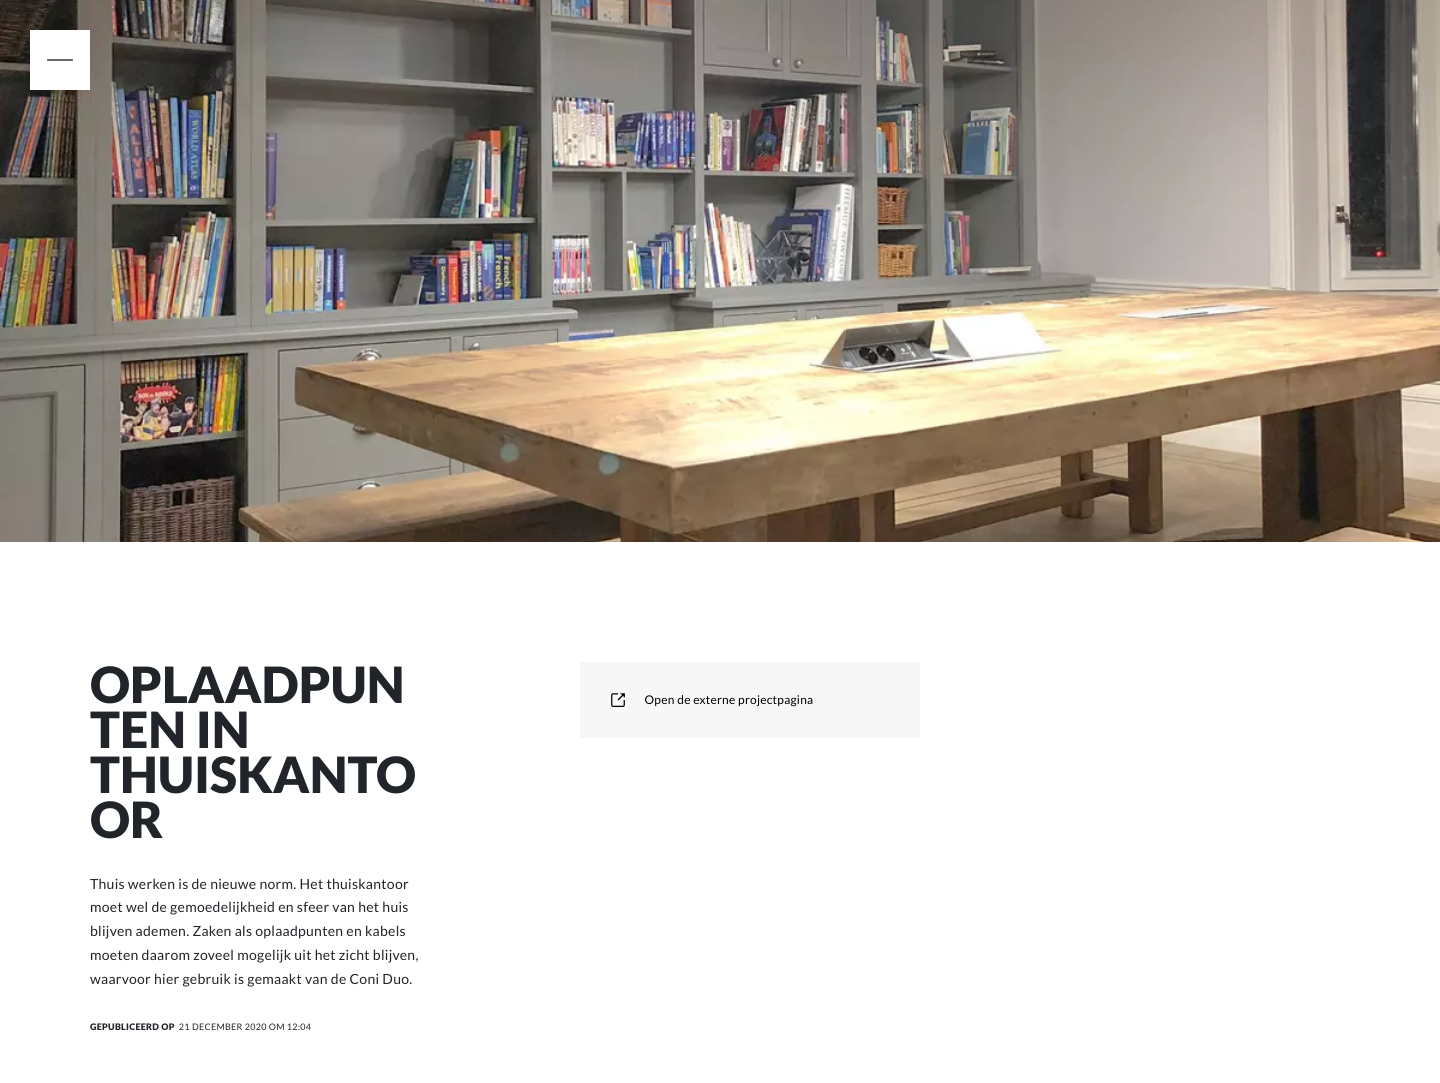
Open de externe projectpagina (711, 699)
